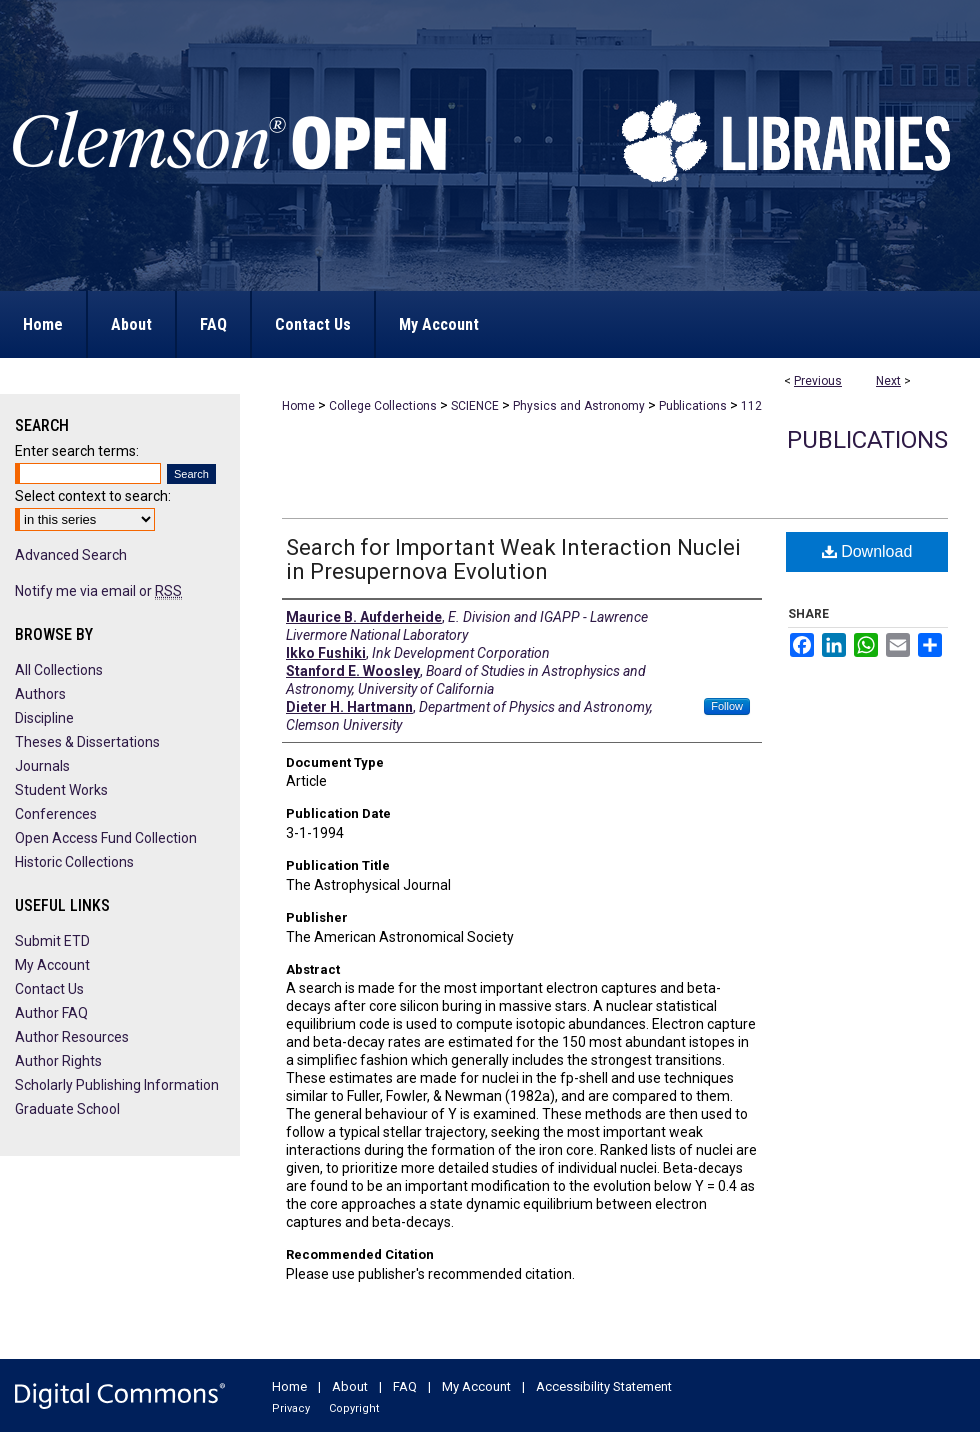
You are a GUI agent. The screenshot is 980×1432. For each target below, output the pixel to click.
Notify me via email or (98, 591)
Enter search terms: (77, 451)
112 (751, 406)
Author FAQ (51, 1013)
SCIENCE (475, 406)
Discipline (44, 718)
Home (298, 406)
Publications (693, 406)
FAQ (405, 1386)
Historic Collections (74, 862)
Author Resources (72, 1037)
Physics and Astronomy (579, 406)
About (350, 1386)
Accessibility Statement (604, 1386)
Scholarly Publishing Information (117, 1085)
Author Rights (58, 1061)
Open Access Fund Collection (106, 838)
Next (888, 381)
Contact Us (49, 989)
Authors (40, 694)
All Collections (59, 670)
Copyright (354, 1408)
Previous (818, 381)
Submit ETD (52, 941)
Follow (727, 706)
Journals (42, 766)
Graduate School (67, 1109)
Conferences (56, 814)
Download (867, 551)
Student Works (61, 790)
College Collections (383, 406)
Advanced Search (71, 555)
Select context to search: (93, 496)
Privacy (291, 1408)
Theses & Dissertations (87, 742)
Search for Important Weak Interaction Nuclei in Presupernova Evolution (513, 559)
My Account (52, 965)
